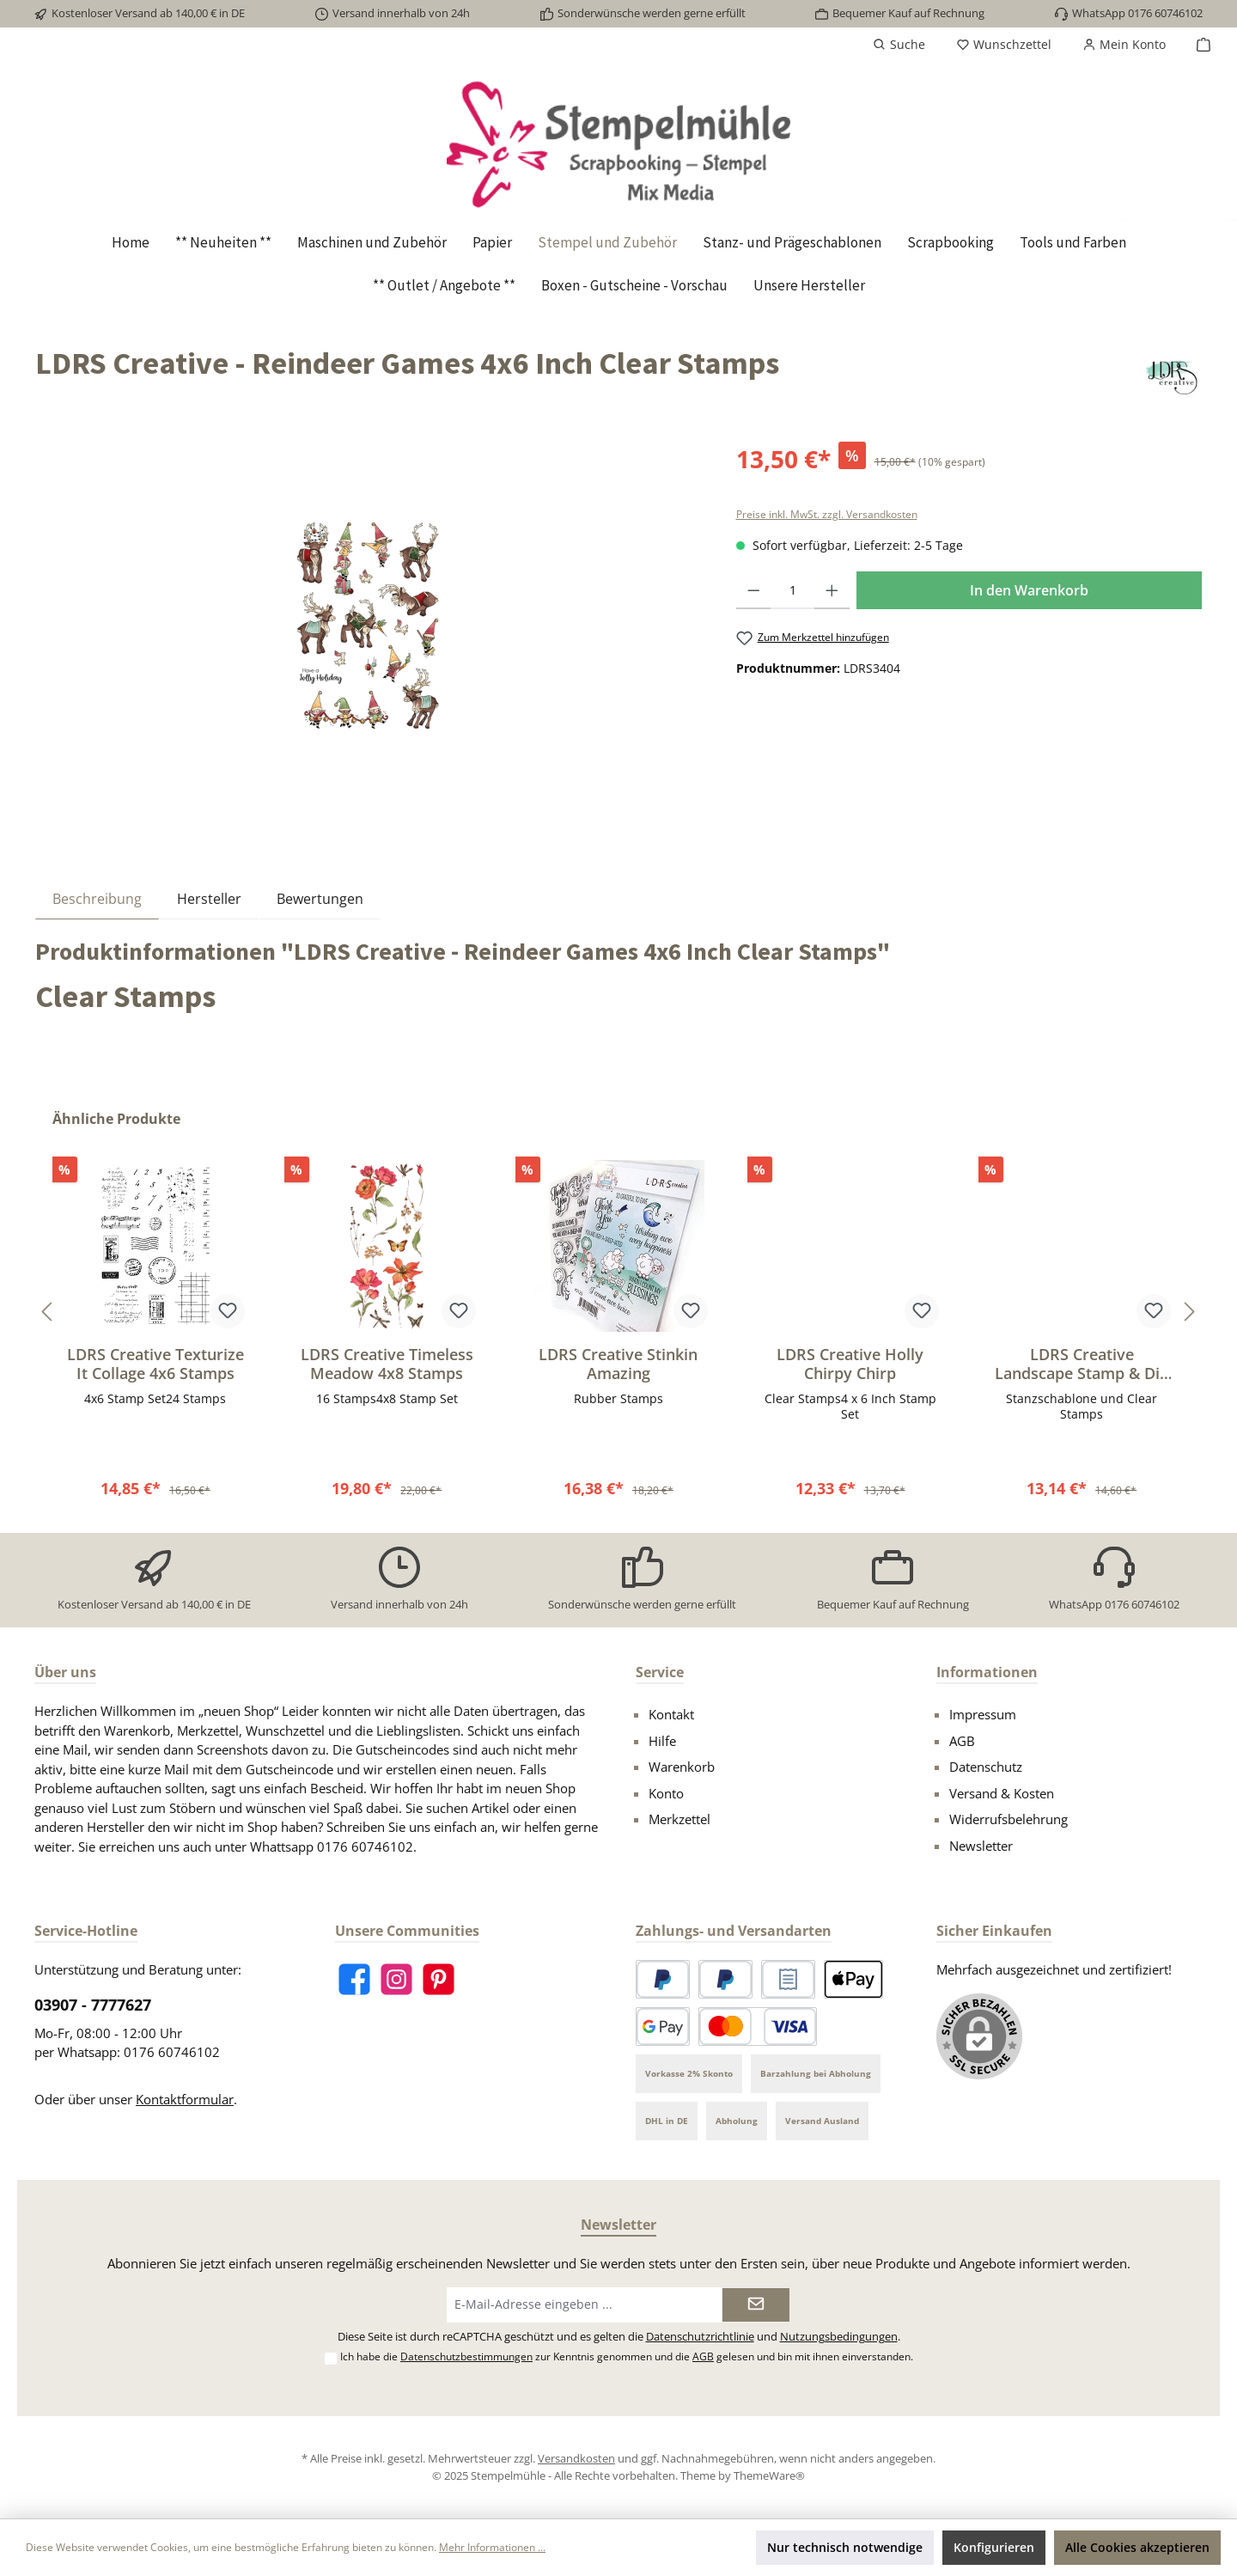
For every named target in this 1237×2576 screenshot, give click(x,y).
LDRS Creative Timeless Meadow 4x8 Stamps (387, 1364)
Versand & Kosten (1001, 1793)
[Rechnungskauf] (788, 1979)
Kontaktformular (185, 2099)
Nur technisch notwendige (845, 2547)
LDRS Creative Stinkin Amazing (618, 1364)
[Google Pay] (663, 2026)
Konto (666, 1793)
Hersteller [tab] (209, 898)
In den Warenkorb (1029, 590)
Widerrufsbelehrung (1008, 1819)
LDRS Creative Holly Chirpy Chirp (850, 1364)
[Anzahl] (792, 590)
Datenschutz (985, 1766)
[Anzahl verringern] (753, 590)
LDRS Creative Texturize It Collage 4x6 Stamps (155, 1364)
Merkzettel (679, 1819)
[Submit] (756, 2305)
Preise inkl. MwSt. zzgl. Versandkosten (826, 514)
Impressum (982, 1714)
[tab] (97, 898)
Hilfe (662, 1740)
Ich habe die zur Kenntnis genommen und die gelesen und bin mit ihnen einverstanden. (626, 2356)
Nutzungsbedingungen (839, 2336)
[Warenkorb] (1198, 44)
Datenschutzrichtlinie (700, 2336)
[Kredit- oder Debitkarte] (757, 2026)
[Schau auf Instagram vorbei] (396, 1979)
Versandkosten (576, 2458)
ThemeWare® (769, 2475)
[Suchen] (899, 44)
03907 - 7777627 (92, 2004)
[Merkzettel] (1004, 44)
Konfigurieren (994, 2547)
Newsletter (981, 1845)
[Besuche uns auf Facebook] (354, 1979)
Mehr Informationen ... (492, 2547)
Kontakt (671, 1714)
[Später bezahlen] (725, 1979)
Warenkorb (682, 1766)
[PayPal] (663, 1979)
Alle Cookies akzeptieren (1137, 2547)
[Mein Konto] (1124, 44)
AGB (962, 1740)
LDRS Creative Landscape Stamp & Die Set (1081, 1364)
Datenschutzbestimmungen (466, 2356)
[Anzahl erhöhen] (832, 590)
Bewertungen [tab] (320, 898)
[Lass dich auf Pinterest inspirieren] (438, 1979)
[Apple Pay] (853, 1979)
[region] (368, 625)
